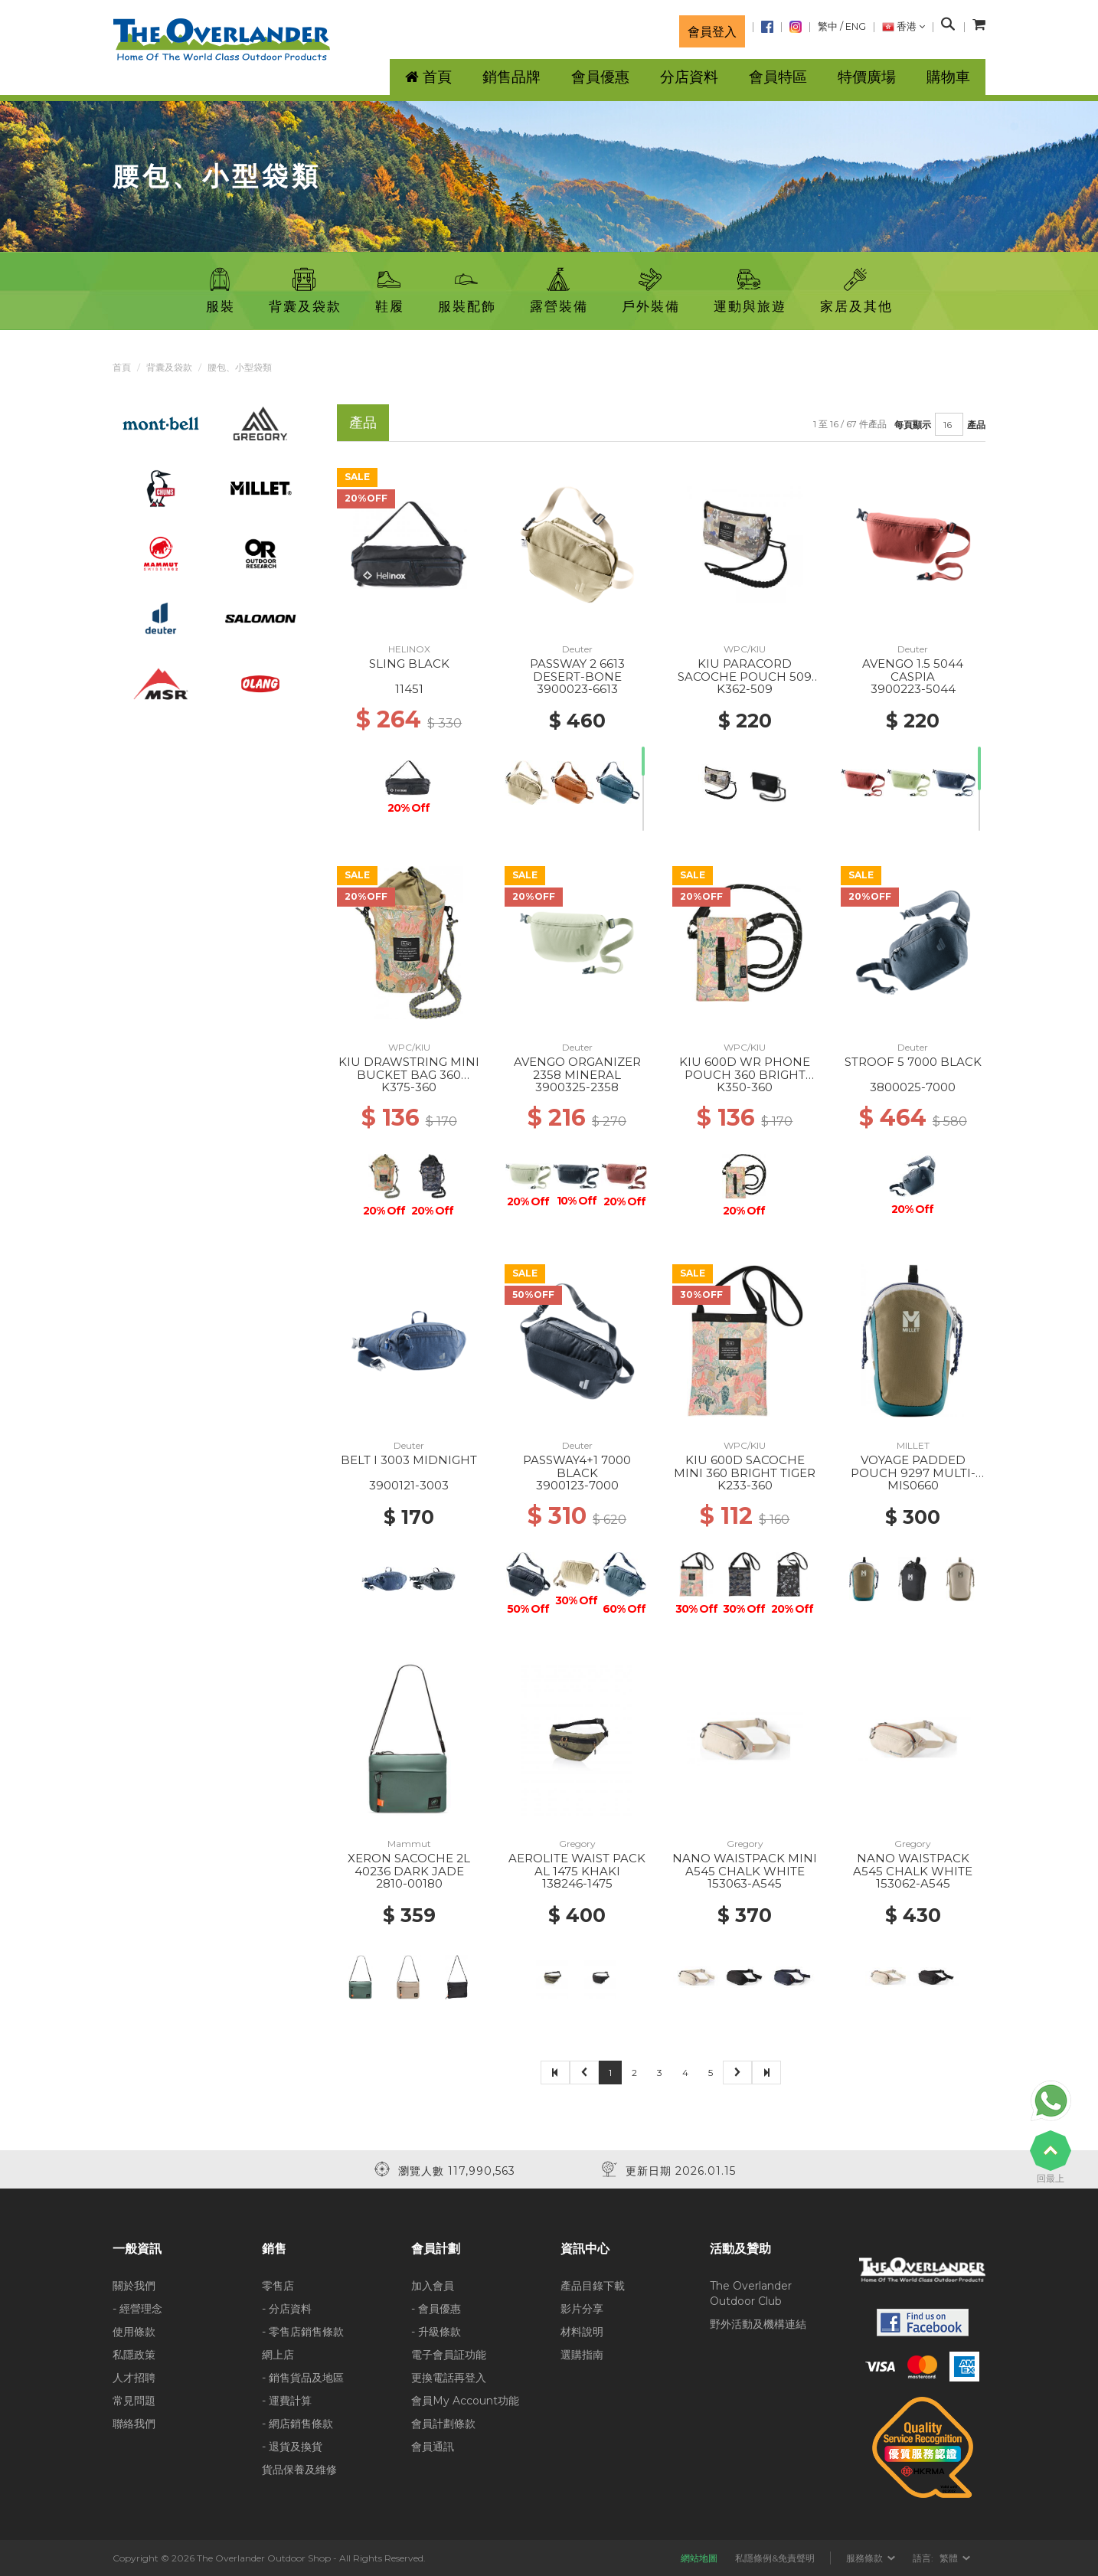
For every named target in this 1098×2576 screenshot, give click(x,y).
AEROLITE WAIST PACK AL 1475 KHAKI (576, 1864)
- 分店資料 (287, 2309)
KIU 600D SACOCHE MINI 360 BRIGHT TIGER (744, 1466)
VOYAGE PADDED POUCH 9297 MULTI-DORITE (913, 1472)
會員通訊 (432, 2446)
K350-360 (745, 1087)
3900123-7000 (577, 1485)
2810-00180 (409, 1883)
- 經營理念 (137, 2309)
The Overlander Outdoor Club (751, 2293)
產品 (976, 424)
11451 (409, 689)
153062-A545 (913, 1883)
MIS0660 (913, 1485)
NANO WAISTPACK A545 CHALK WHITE (912, 1864)
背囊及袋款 (169, 367)
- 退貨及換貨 (292, 2446)
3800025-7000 (913, 1087)
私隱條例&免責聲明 (775, 2558)
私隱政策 (134, 2355)
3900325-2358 (577, 1087)
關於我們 (134, 2286)
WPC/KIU (745, 649)
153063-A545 (744, 1883)
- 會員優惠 (436, 2309)
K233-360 (745, 1485)
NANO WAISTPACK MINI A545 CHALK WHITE (744, 1864)
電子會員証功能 (448, 2355)
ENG (855, 26)
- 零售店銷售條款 (303, 2332)
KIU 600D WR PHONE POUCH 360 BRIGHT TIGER (744, 1074)
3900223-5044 (913, 689)
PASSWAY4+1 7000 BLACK (577, 1466)
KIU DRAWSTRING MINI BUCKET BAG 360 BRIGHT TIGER (408, 1074)
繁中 (828, 26)
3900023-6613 (577, 689)
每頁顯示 (912, 424)
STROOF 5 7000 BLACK (913, 1061)
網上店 (278, 2355)
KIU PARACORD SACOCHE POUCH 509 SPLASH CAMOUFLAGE (745, 676)
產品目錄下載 (592, 2286)
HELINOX (409, 649)
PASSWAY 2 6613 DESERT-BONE (577, 670)
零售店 (278, 2286)
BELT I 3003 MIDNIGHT (409, 1460)
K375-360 (408, 1087)
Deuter (577, 649)
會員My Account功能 (465, 2401)
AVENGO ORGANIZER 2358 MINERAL (577, 1068)
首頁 (122, 367)
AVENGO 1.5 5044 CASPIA (912, 670)
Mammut (409, 1843)
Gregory (577, 1843)
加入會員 (432, 2286)
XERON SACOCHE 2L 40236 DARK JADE (409, 1864)
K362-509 (745, 689)
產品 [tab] (363, 422)
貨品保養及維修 (299, 2469)
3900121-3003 (409, 1485)
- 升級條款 (436, 2332)
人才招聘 (134, 2378)
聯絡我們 (134, 2424)
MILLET (913, 1445)
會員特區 (778, 77)
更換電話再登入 (448, 2378)
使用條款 (134, 2332)
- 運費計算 (287, 2401)
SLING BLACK (409, 663)
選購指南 (581, 2355)
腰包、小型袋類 (240, 367)
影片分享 (581, 2309)
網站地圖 (699, 2558)
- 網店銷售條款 (297, 2424)
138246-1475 (577, 1883)
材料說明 (581, 2332)
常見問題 (134, 2401)
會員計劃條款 (443, 2424)
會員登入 (712, 31)
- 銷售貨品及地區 (303, 2378)
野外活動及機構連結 (758, 2324)
